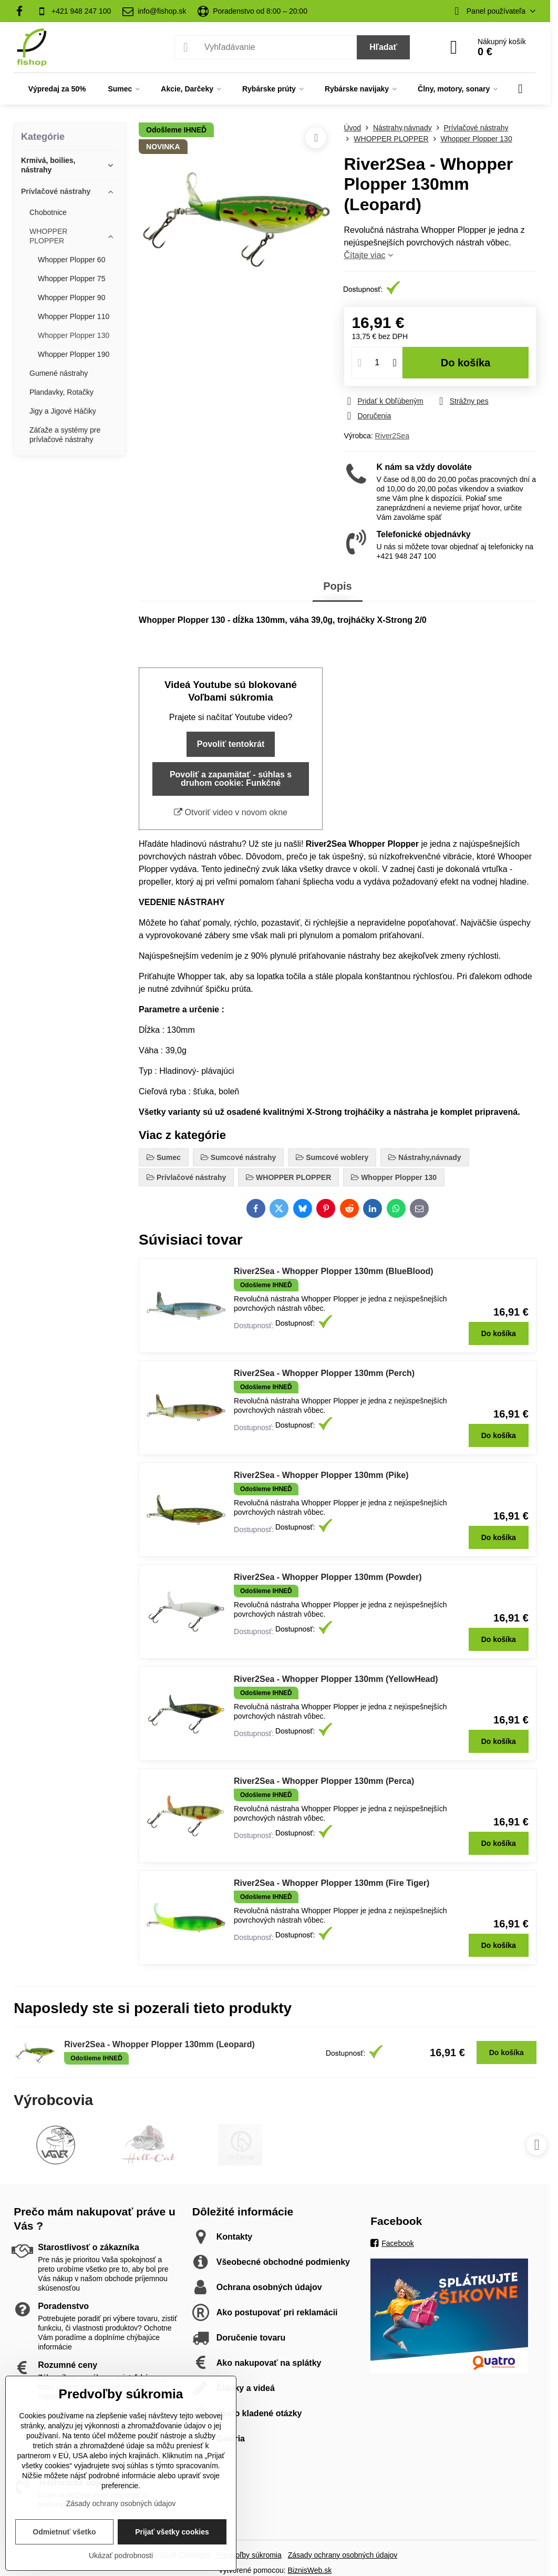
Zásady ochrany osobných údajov (343, 2555)
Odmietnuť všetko (64, 2532)
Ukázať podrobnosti (121, 2555)
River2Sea (392, 436)
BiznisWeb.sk (309, 2570)
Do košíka (466, 362)
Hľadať (383, 47)
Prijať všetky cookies (172, 2532)
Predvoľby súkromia (249, 2555)
